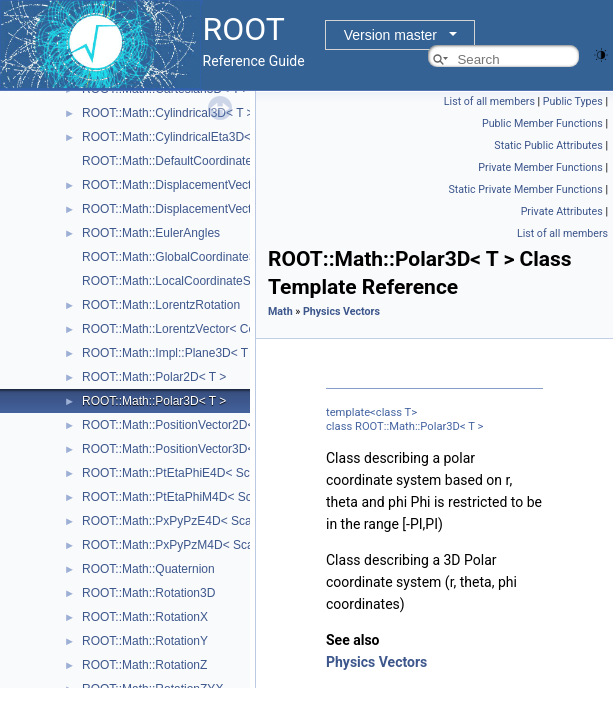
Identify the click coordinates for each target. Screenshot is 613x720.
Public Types (573, 101)
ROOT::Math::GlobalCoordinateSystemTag (195, 257)
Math (280, 311)
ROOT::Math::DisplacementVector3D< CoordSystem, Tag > (239, 209)
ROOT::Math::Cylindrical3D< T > (168, 113)
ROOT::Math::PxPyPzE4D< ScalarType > (191, 521)
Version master (390, 35)
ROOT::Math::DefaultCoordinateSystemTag (196, 161)
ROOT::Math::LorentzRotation (161, 305)
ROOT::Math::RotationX (145, 617)
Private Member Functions (540, 167)
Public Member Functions (542, 123)
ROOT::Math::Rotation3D (148, 593)
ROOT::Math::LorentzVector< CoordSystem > (202, 329)
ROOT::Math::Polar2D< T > (154, 377)
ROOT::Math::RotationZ (144, 665)
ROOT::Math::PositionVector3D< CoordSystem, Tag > (224, 449)
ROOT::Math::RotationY (145, 641)
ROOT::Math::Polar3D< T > (154, 401)
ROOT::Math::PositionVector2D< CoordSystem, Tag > (224, 425)
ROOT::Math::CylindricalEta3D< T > (177, 137)
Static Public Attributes (548, 145)
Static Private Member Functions (525, 189)
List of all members (489, 101)
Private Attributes (562, 211)
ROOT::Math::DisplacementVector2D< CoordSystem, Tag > (239, 185)
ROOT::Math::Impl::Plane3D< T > (170, 353)
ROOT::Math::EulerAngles (151, 233)
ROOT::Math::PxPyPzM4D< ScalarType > (192, 545)
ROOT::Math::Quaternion (148, 569)
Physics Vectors (341, 311)
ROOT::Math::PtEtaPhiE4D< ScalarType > (194, 473)
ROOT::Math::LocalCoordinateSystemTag (192, 281)
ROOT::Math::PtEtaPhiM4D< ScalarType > (195, 497)
